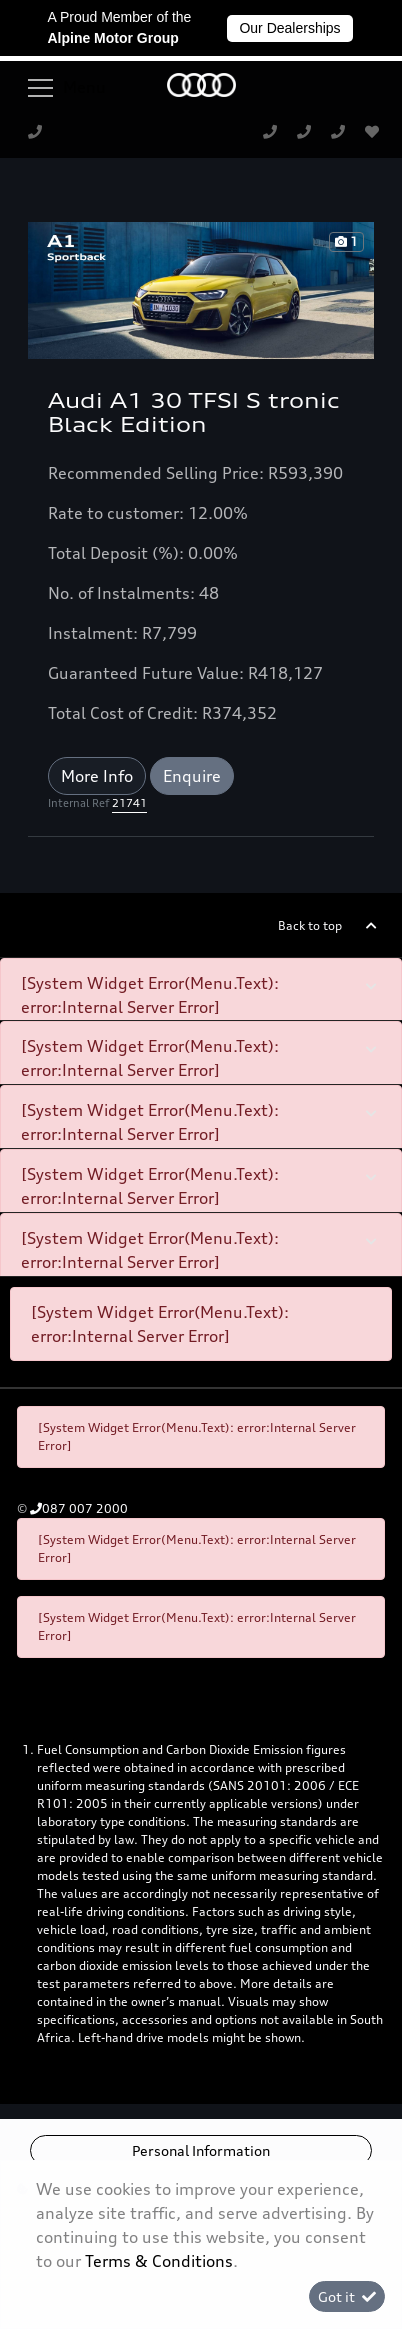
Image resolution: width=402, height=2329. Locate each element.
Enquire (192, 776)
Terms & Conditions (159, 2261)
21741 (129, 803)
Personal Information (201, 2150)
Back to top (310, 925)
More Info (97, 776)
